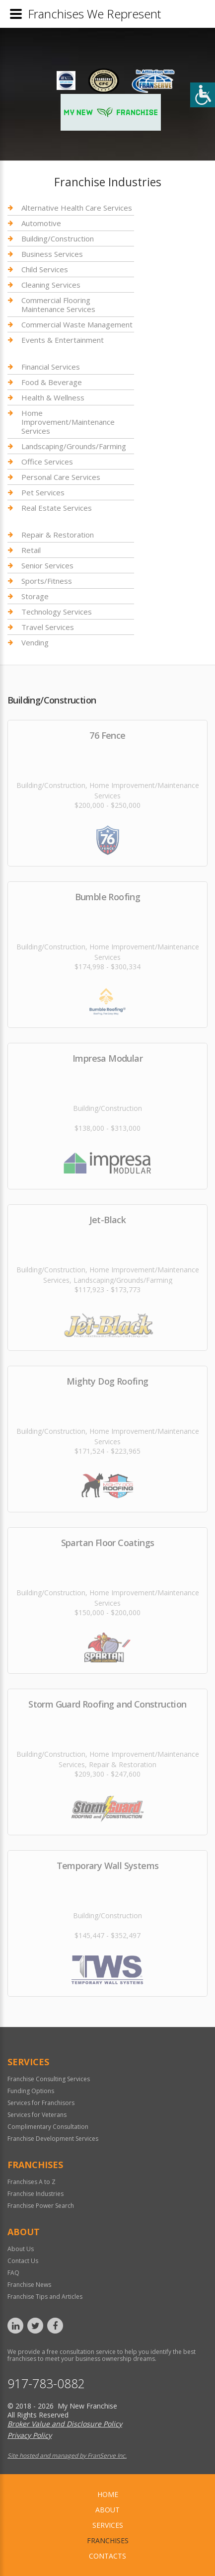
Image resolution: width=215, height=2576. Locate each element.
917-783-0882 (46, 2383)
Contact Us (22, 2261)
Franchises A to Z (31, 2182)
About (107, 2509)
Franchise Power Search (40, 2205)
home (107, 2494)
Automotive (41, 223)
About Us (20, 2249)
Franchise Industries (35, 2193)
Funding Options (30, 2091)
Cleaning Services (50, 285)
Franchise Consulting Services (48, 2079)
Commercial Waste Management (77, 324)
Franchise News (29, 2284)
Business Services (52, 254)
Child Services (44, 269)
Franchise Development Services (52, 2138)
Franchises (108, 2540)
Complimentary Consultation (47, 2126)
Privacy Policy (29, 2435)
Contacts (107, 2556)
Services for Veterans (37, 2114)
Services (107, 2525)
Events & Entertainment (62, 340)
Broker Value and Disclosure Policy (64, 2423)
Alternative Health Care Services (76, 208)
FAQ (13, 2272)
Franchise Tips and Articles (44, 2296)
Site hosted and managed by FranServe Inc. (67, 2455)
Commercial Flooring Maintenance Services (58, 304)
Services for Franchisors (40, 2103)
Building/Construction (57, 238)
